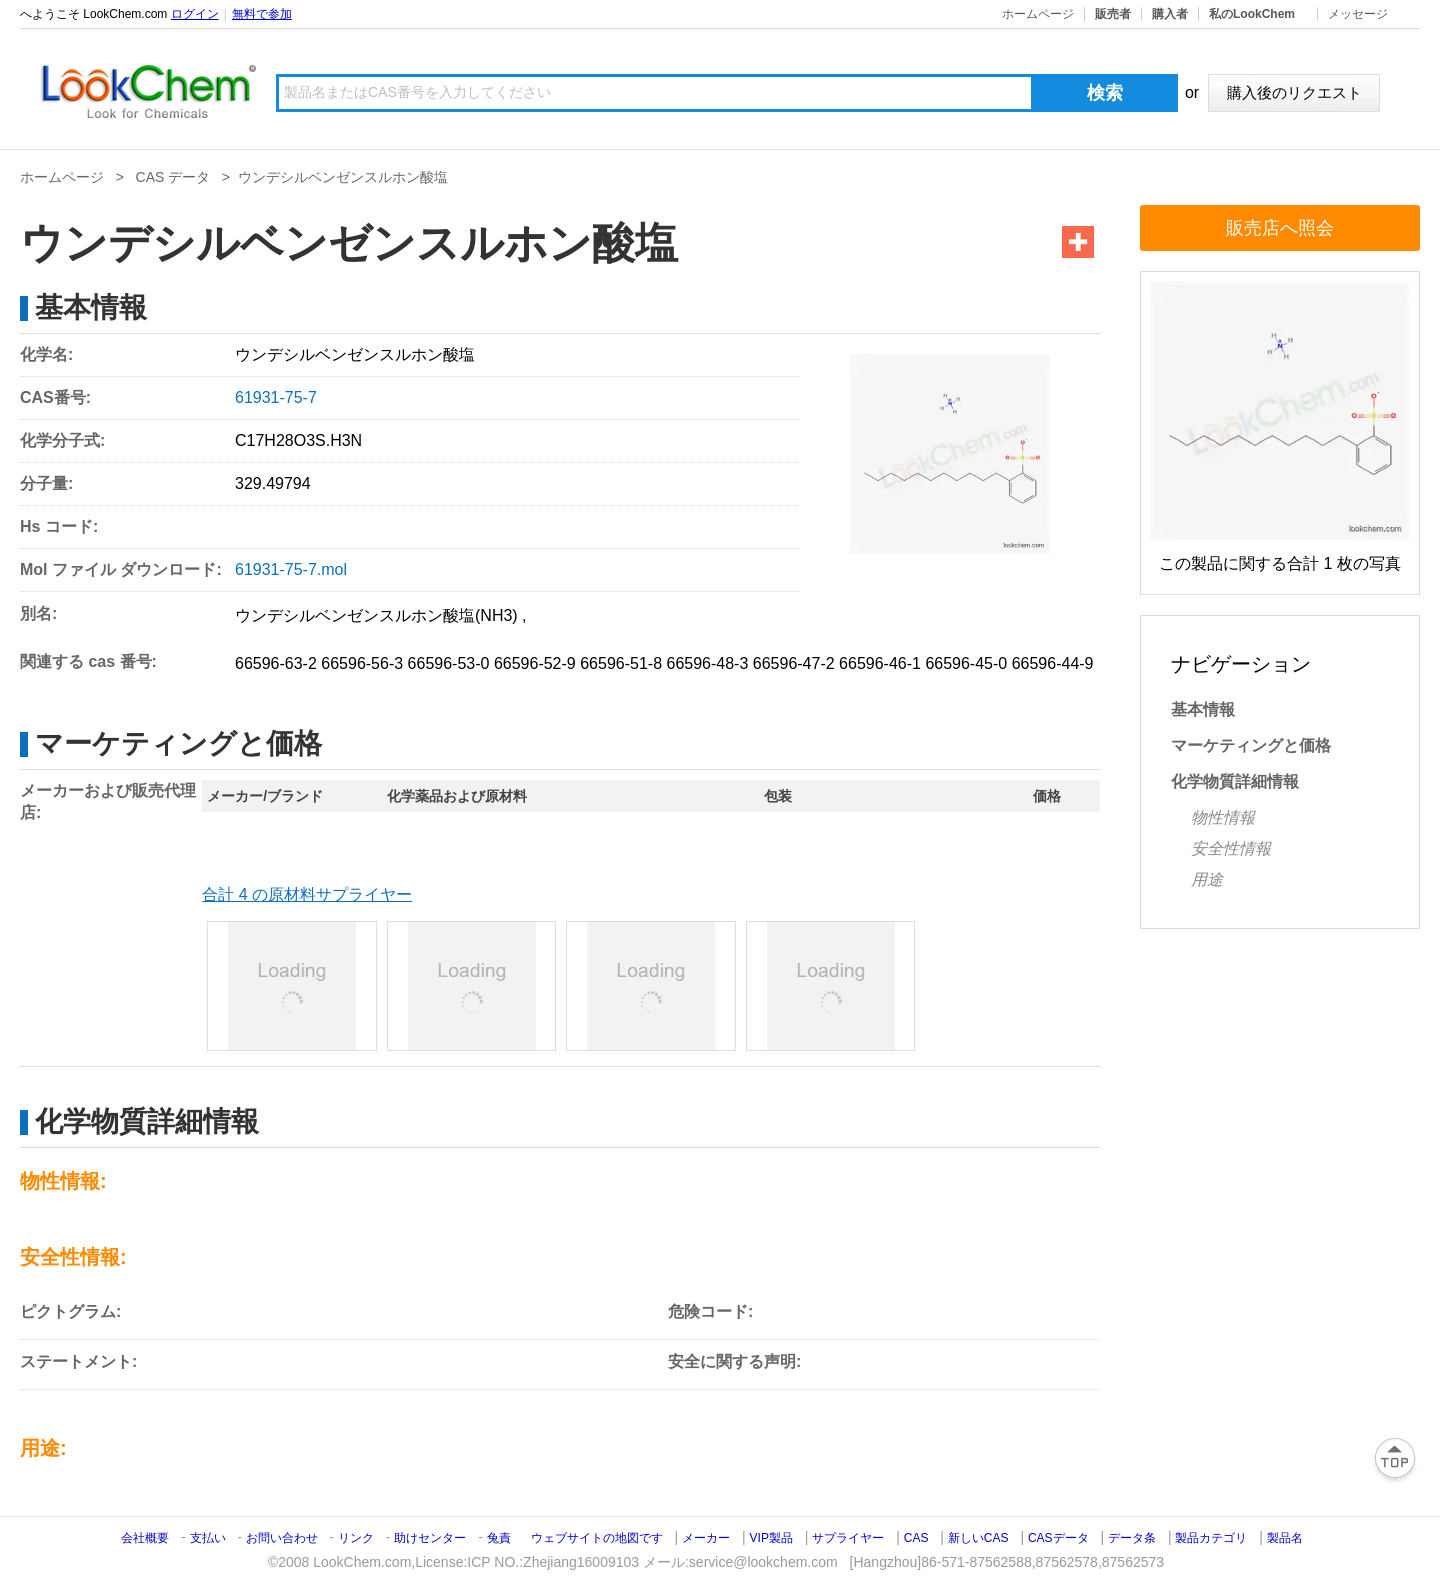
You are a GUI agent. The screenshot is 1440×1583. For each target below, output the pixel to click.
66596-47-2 (794, 663)
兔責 (499, 1538)
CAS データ (173, 177)
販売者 (1113, 14)
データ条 (1132, 1538)
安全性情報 (1231, 848)
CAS (916, 1538)
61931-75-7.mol (291, 569)
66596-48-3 (707, 663)
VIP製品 (771, 1538)
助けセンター (430, 1538)
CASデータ (1058, 1538)
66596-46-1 (880, 663)
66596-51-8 (621, 663)
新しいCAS (978, 1538)
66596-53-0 (449, 663)
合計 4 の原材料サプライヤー (307, 894)
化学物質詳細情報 (1235, 781)
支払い (208, 1538)
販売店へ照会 (1280, 228)
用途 (1207, 879)
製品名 (1285, 1538)
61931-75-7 (276, 397)
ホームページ (1038, 14)
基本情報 (1203, 709)
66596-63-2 (276, 663)
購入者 (1170, 14)
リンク (356, 1538)
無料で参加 (262, 14)
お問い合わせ (283, 1538)
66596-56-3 (362, 663)
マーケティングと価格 (1251, 745)
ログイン (195, 14)
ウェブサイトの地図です (597, 1538)
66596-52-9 (535, 663)
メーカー (706, 1538)
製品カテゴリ (1211, 1538)
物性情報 (1223, 817)
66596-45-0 (966, 663)
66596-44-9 (1053, 663)
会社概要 (145, 1538)
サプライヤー (848, 1538)
